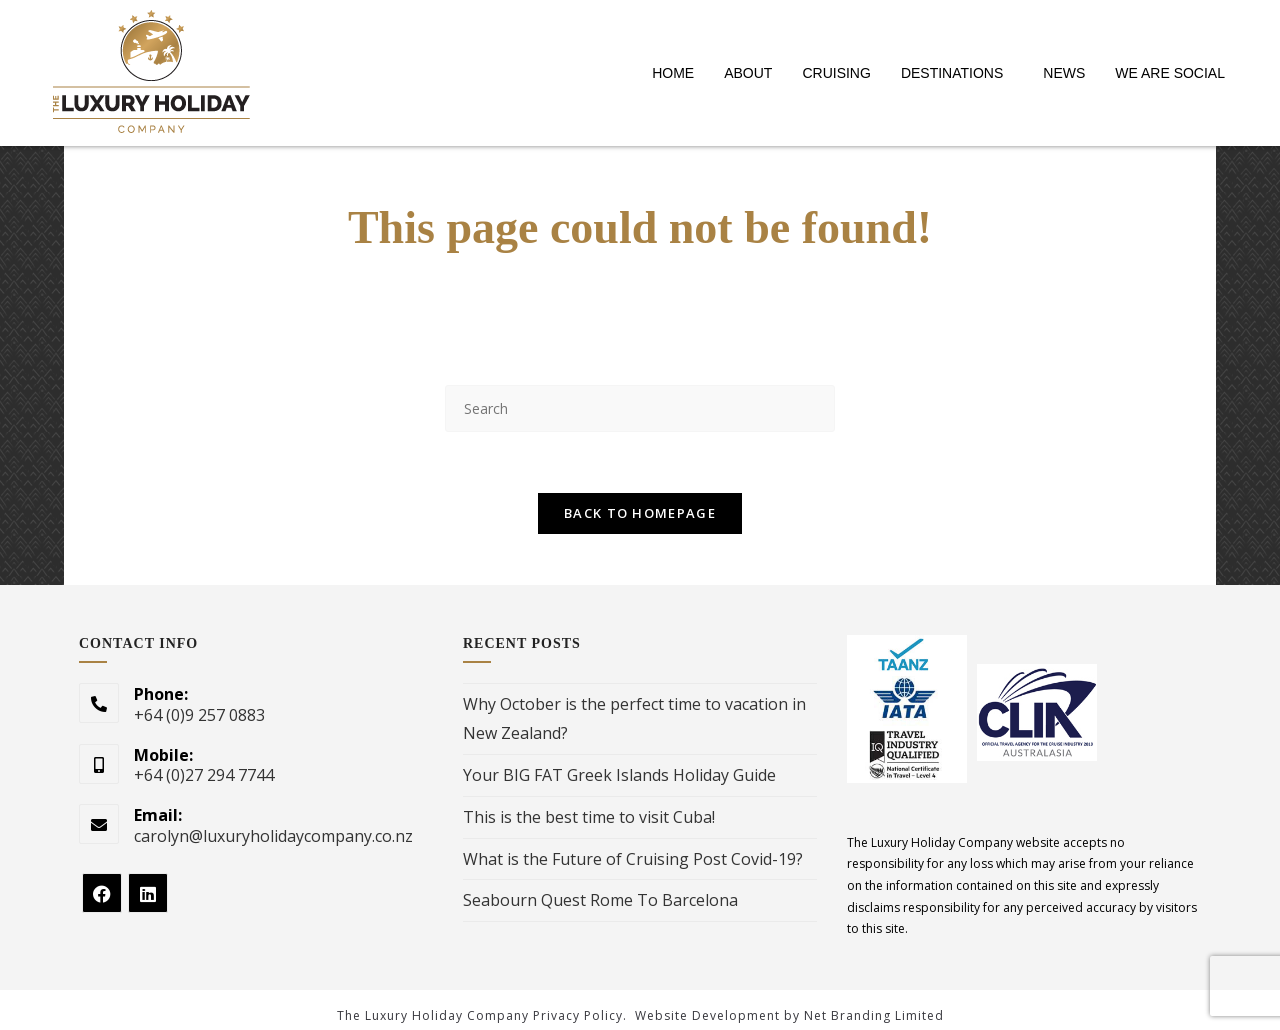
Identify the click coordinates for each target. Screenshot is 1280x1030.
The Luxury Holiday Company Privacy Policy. (482, 1015)
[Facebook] (102, 893)
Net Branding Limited (874, 1015)
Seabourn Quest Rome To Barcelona (600, 900)
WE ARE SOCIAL (1170, 73)
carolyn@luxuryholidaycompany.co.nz (273, 836)
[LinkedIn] (148, 893)
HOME (673, 73)
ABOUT (748, 73)
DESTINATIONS (952, 73)
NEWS (1064, 73)
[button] (957, 73)
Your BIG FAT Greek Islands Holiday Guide (619, 775)
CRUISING (836, 73)
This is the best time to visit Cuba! (589, 817)
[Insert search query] (640, 408)
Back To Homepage (640, 513)
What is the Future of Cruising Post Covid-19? (633, 859)
